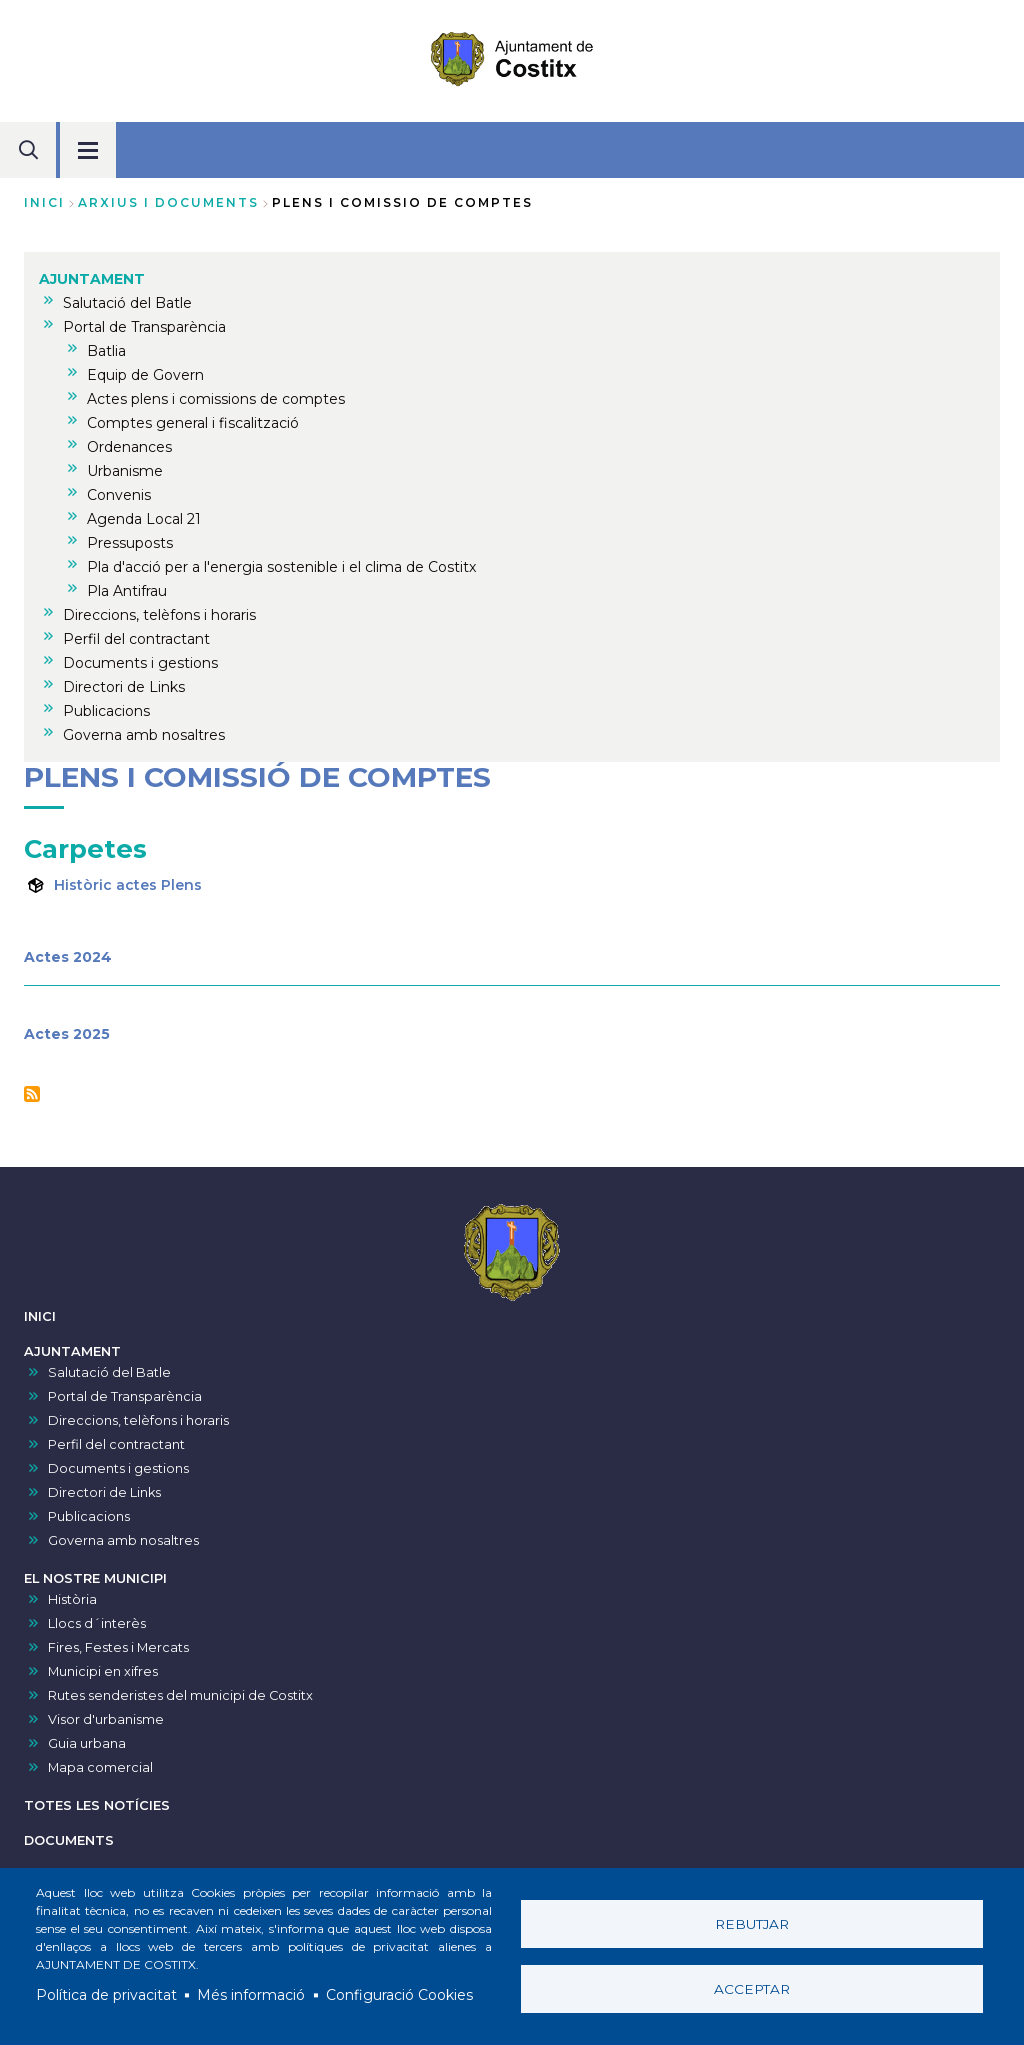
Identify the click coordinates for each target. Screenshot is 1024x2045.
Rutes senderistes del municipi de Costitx (180, 1695)
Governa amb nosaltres (123, 1540)
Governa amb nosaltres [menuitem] (144, 735)
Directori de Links (104, 1492)
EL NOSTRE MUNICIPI (95, 1578)
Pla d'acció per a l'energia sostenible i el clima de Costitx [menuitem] (281, 567)
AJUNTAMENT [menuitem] (92, 279)
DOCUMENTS (69, 1840)
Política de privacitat (106, 1995)
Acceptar (752, 1989)
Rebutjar (752, 1924)
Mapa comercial (100, 1767)
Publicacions (89, 1516)
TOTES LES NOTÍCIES (97, 1805)
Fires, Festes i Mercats (118, 1647)
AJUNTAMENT (72, 1351)
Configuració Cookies (399, 1995)
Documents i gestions (118, 1468)
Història (72, 1599)
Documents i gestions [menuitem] (140, 663)
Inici (44, 202)
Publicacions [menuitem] (106, 711)
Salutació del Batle (109, 1372)
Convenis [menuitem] (119, 495)
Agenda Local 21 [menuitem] (144, 519)
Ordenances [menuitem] (129, 447)
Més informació (251, 1995)
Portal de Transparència (125, 1396)
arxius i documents (168, 202)
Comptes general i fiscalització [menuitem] (193, 423)
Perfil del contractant (116, 1444)
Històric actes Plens (128, 885)
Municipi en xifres (103, 1671)
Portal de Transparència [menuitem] (144, 327)
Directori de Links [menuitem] (124, 687)
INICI (40, 1316)
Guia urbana (87, 1743)
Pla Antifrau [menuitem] (127, 591)
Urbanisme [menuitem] (125, 471)
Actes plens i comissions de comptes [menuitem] (216, 399)
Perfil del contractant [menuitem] (136, 639)
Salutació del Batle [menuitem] (127, 303)
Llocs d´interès (97, 1623)
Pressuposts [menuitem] (130, 543)
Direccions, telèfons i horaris (138, 1420)
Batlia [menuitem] (106, 351)
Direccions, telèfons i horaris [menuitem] (159, 615)
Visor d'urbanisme (106, 1719)
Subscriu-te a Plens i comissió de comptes (32, 1094)
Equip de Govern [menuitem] (145, 375)
